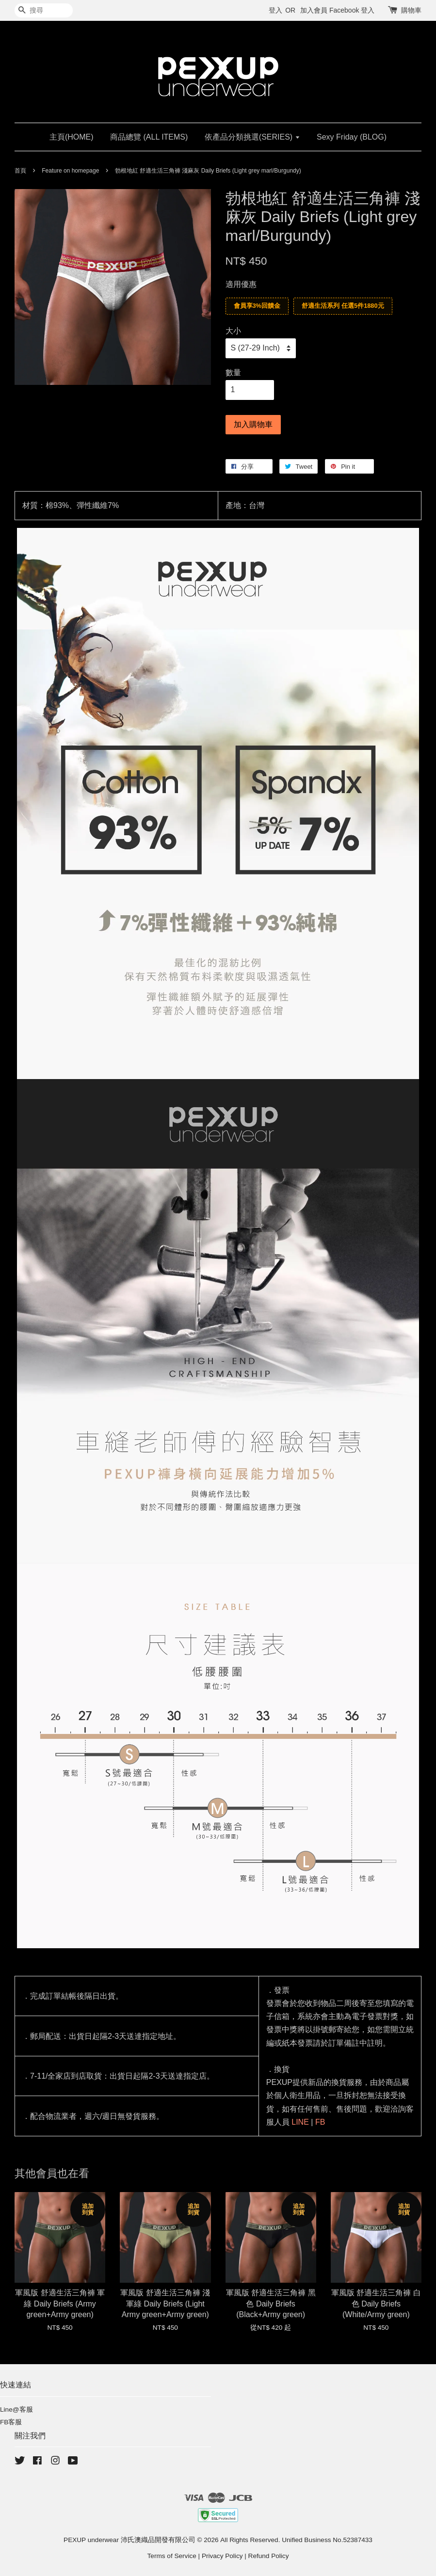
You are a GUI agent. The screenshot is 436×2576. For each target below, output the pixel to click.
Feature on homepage (70, 170)
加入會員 (313, 10)
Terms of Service (171, 2556)
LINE (300, 2122)
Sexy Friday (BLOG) (352, 137)
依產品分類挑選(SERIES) (252, 137)
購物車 (411, 10)
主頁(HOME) (71, 137)
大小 (233, 331)
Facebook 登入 (351, 10)
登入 (275, 10)
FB (320, 2122)
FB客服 (11, 2422)
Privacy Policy (222, 2556)
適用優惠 (241, 284)
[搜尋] (44, 10)
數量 (233, 372)
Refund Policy (268, 2556)
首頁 (20, 170)
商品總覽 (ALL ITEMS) (149, 137)
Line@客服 (16, 2409)
